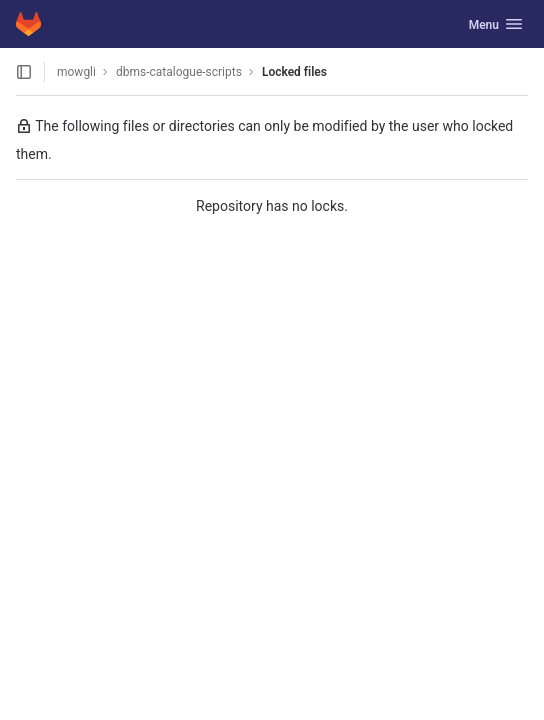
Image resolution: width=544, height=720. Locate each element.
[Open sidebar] (24, 72)
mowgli (76, 72)
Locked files (294, 72)
